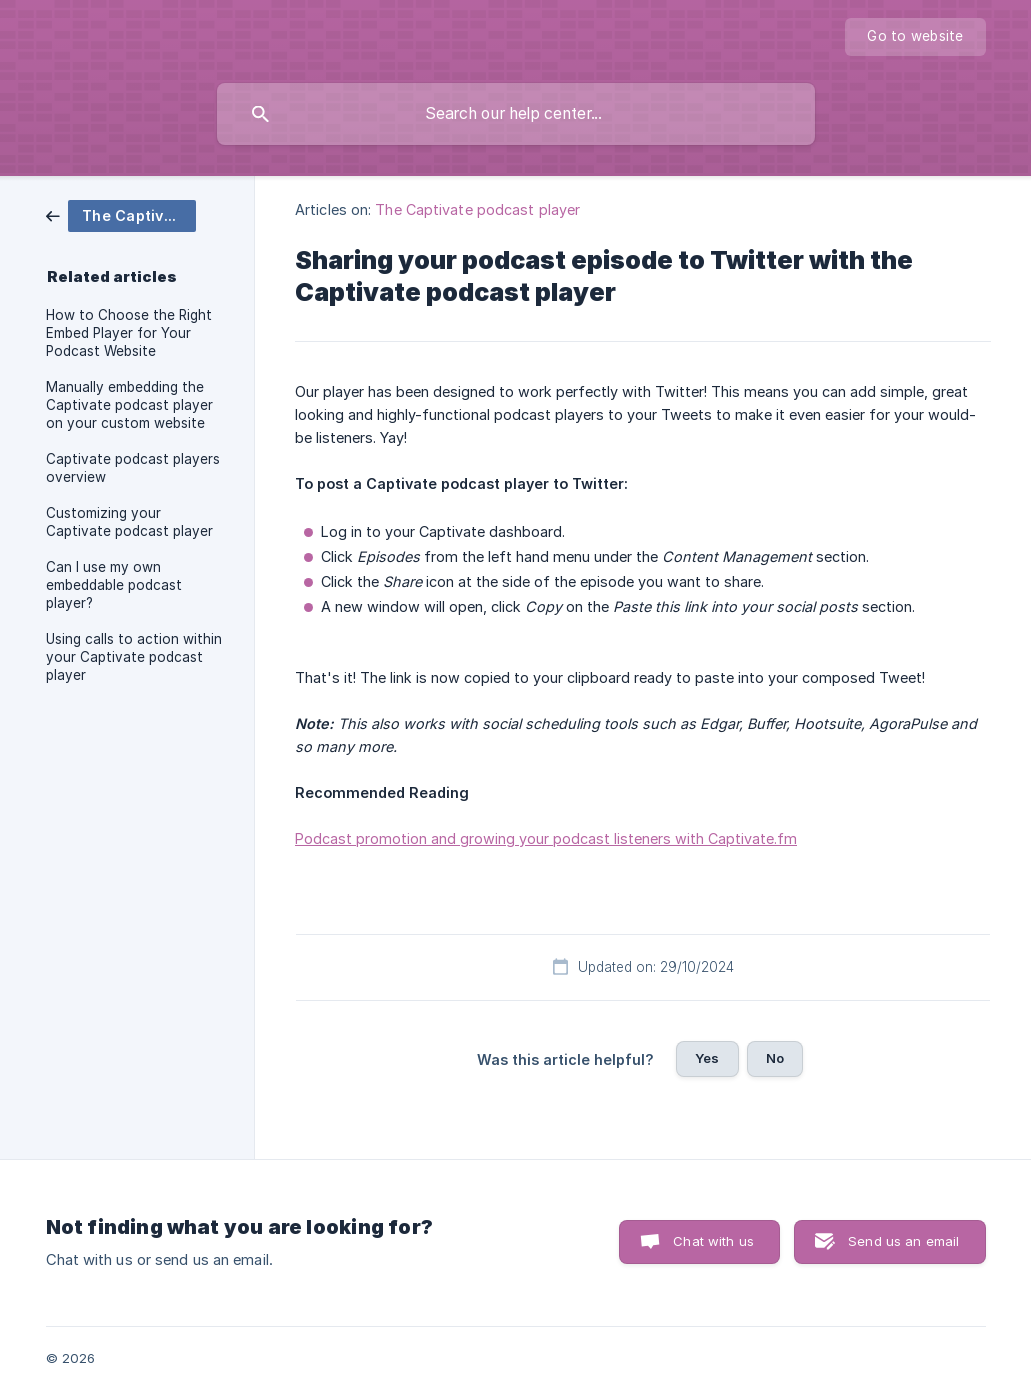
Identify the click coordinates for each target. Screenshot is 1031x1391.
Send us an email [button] (903, 1241)
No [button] (775, 1058)
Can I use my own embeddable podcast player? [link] (114, 585)
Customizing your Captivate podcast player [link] (129, 522)
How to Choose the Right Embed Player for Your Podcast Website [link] (129, 333)
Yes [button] (707, 1058)
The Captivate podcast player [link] (477, 209)
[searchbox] (516, 114)
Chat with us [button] (713, 1241)
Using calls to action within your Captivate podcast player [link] (134, 657)
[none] (915, 37)
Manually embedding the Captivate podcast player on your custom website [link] (129, 405)
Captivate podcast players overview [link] (133, 468)
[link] (121, 214)
